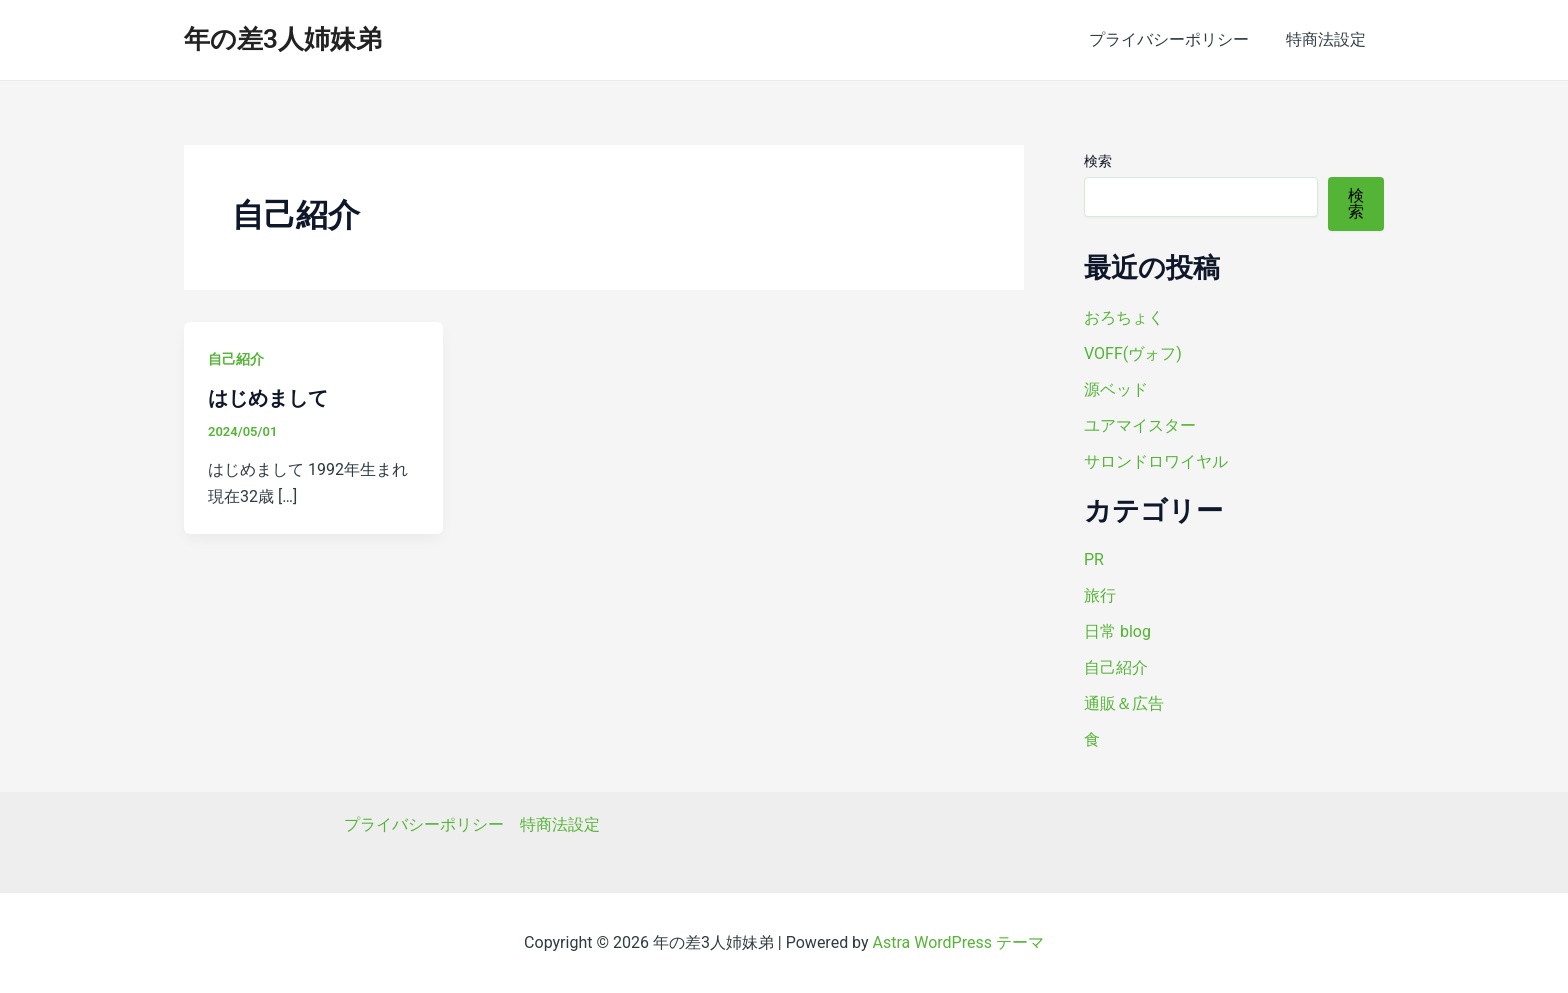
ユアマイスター (1140, 425)
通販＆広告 (1124, 703)
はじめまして (268, 398)
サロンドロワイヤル (1156, 461)
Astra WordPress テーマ (958, 942)
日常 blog (1117, 631)
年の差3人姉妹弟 (283, 39)
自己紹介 (236, 359)
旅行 (1100, 595)
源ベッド (1116, 389)
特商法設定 (1328, 39)
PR (1094, 559)
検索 (1098, 161)
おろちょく (1124, 317)
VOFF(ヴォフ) (1133, 353)
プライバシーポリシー (1176, 39)
